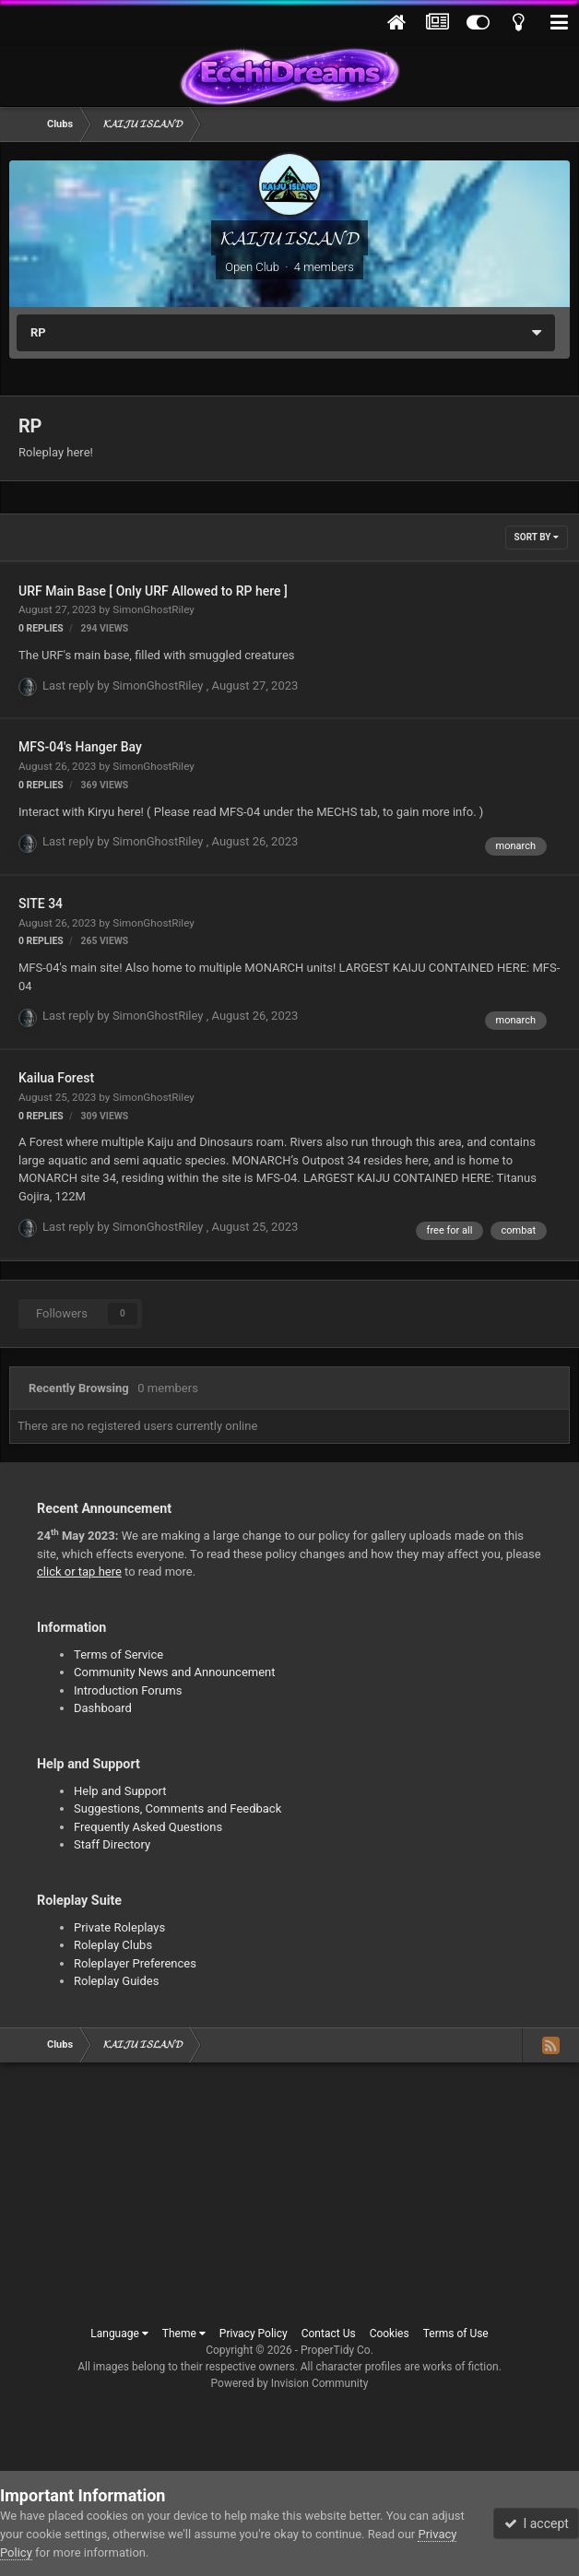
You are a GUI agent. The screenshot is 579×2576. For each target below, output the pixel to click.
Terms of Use (456, 2333)
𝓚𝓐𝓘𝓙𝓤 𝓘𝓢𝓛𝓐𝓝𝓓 (289, 238)
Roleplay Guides (116, 1981)
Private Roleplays (119, 1927)
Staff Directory (112, 1844)
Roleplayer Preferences (135, 1963)
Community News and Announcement (175, 1672)
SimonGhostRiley (153, 609)
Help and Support (120, 1791)
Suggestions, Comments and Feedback (177, 1808)
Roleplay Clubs (113, 1945)
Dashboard (103, 1708)
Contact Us (328, 2333)
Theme (184, 2333)
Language (119, 2333)
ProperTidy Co (336, 2350)
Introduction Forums (128, 1690)
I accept (536, 2523)
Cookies (389, 2333)
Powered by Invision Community (290, 2383)
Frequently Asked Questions (148, 1827)
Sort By (536, 537)
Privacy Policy (253, 2333)
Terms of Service (118, 1654)
